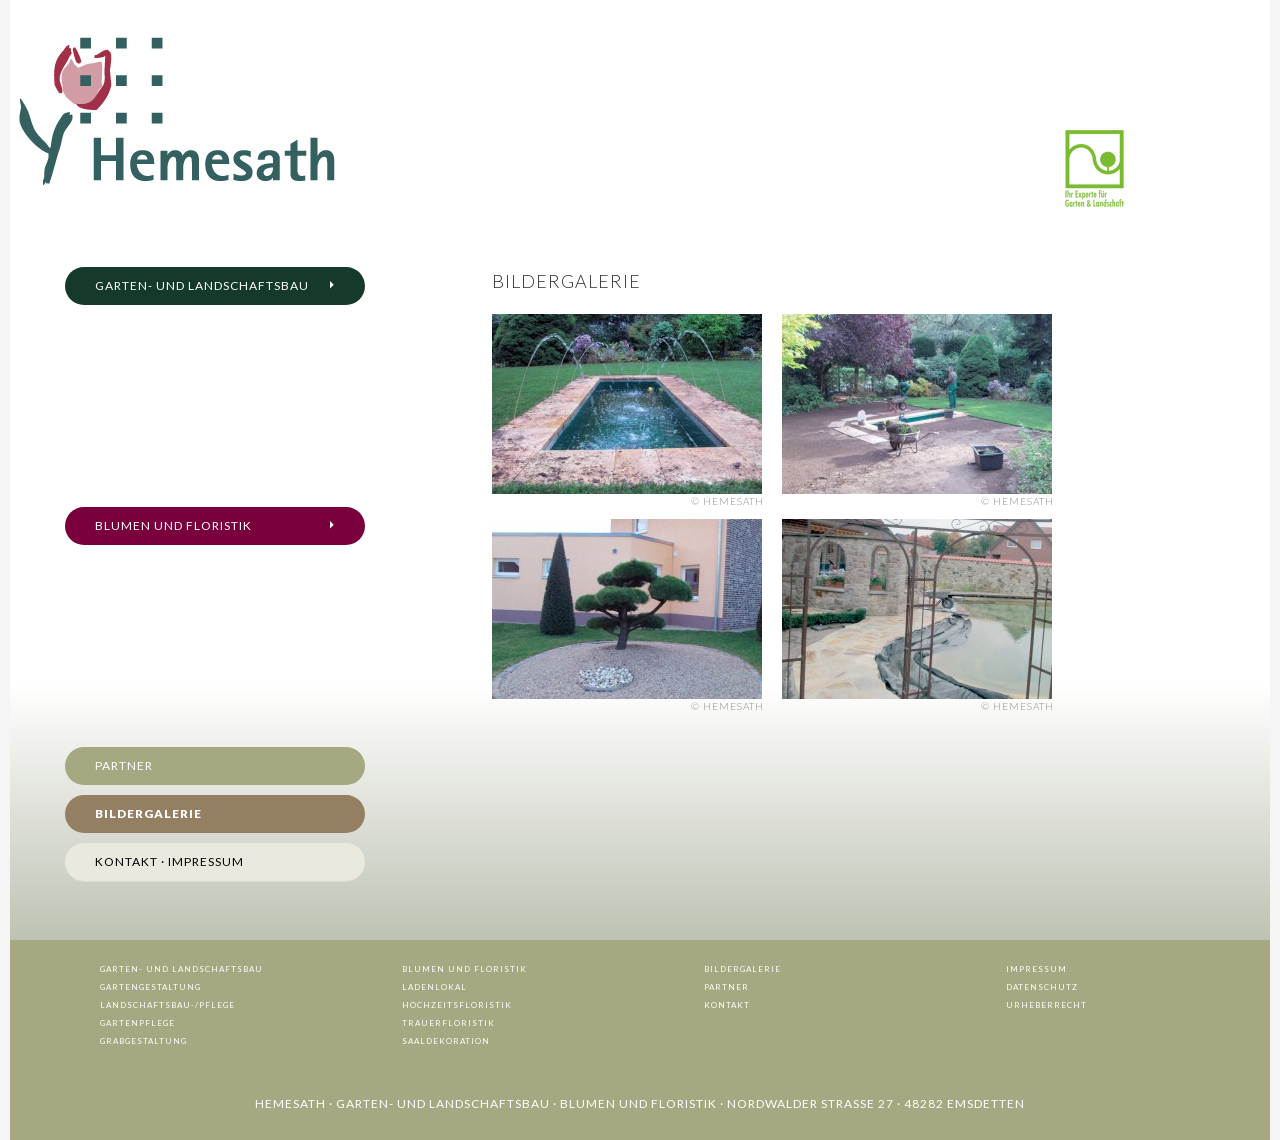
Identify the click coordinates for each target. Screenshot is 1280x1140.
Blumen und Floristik (173, 525)
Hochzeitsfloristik (457, 1005)
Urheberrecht (1046, 1005)
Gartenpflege (137, 1023)
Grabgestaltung (143, 1041)
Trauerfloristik (448, 1023)
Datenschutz (1042, 987)
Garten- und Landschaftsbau (202, 285)
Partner (124, 765)
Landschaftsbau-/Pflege (167, 1005)
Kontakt (727, 1005)
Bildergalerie (148, 813)
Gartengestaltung (150, 987)
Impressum (1036, 969)
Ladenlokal (434, 987)
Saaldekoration (446, 1041)
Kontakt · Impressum (169, 861)
